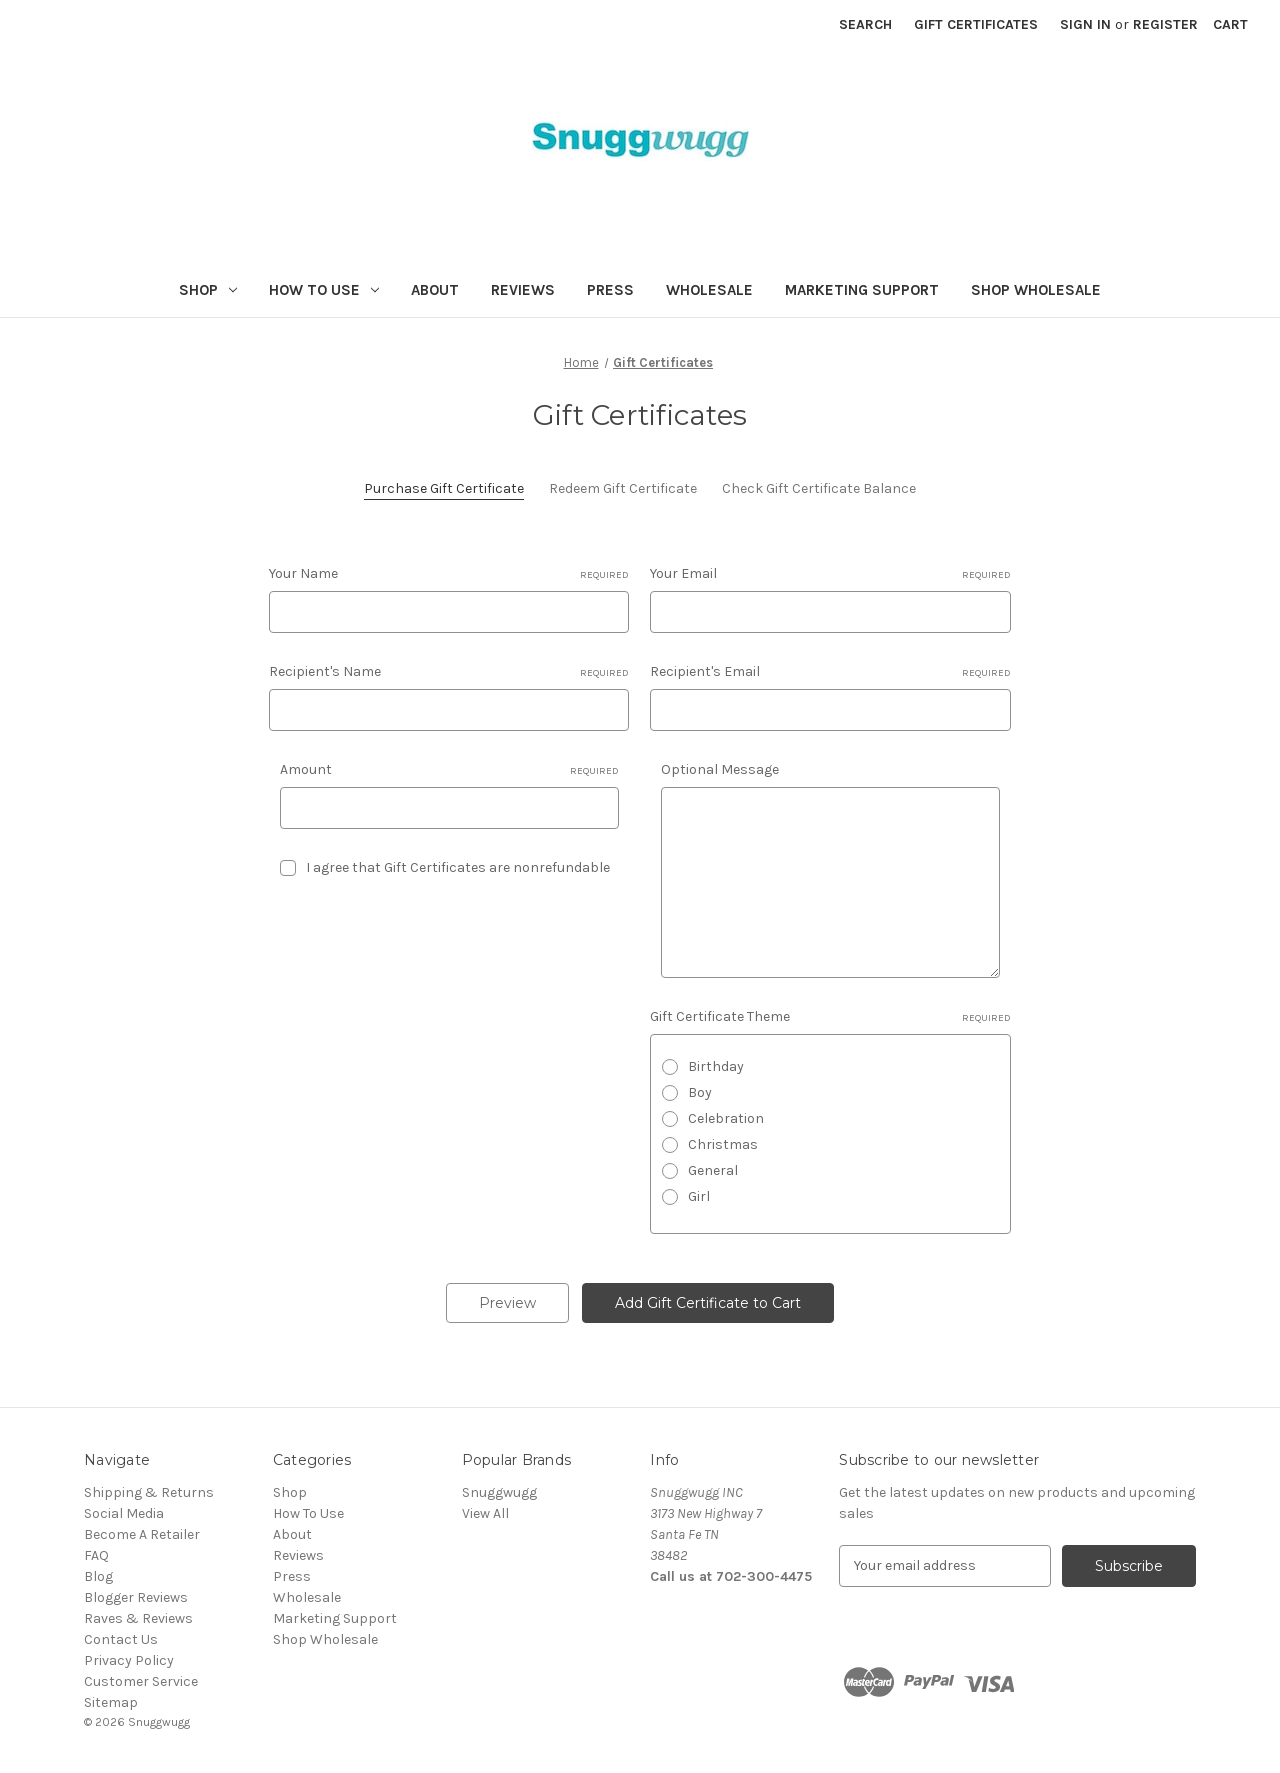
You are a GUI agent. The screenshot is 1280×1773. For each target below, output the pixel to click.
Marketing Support (862, 290)
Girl (699, 1196)
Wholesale (709, 290)
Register (1165, 24)
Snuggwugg (499, 1492)
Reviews (523, 290)
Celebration (726, 1118)
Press (610, 290)
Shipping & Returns (149, 1492)
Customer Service (141, 1681)
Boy (700, 1092)
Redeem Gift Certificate (623, 488)
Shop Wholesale (1036, 290)
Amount (449, 770)
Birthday (716, 1066)
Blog (98, 1576)
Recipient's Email (830, 672)
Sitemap (111, 1702)
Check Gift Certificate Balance (819, 488)
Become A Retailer (142, 1534)
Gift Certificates (976, 24)
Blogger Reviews (136, 1597)
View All (485, 1513)
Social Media (124, 1513)
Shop (208, 290)
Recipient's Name (449, 672)
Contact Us (121, 1639)
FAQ (96, 1555)
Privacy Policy (129, 1660)
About (435, 290)
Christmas (723, 1144)
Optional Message (720, 769)
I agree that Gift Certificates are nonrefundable (458, 867)
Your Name (449, 574)
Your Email (830, 574)
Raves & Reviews (138, 1618)
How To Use (324, 290)
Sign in (1085, 24)
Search (865, 24)
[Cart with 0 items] (1230, 24)
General (713, 1170)
